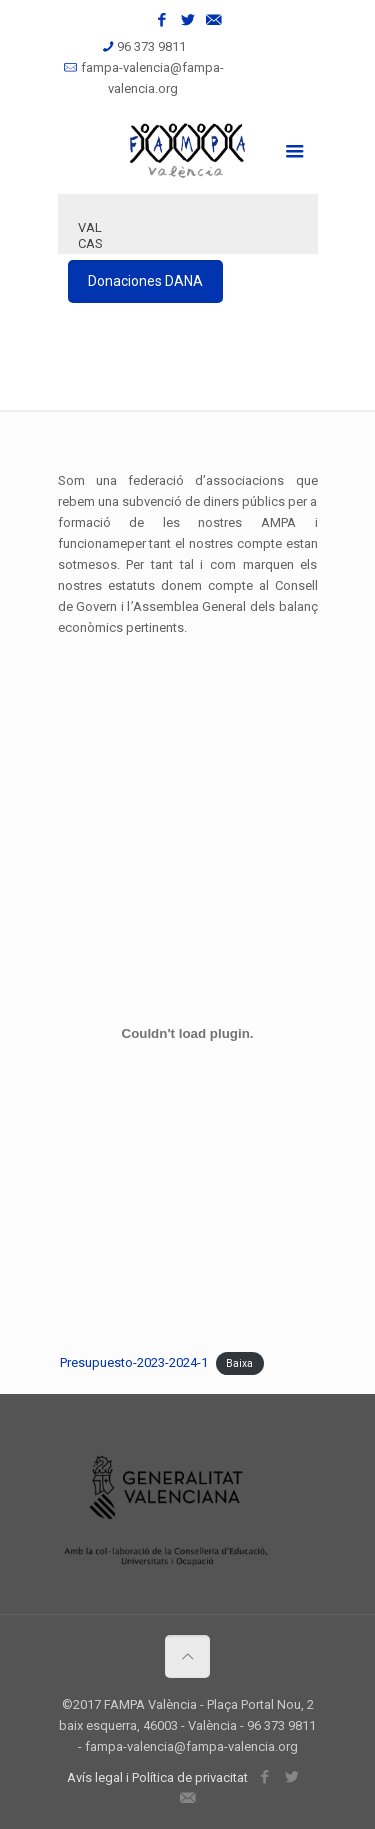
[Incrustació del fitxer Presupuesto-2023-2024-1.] (187, 1033)
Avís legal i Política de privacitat (157, 1777)
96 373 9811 (151, 46)
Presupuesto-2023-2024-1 (134, 1362)
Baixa (239, 1363)
